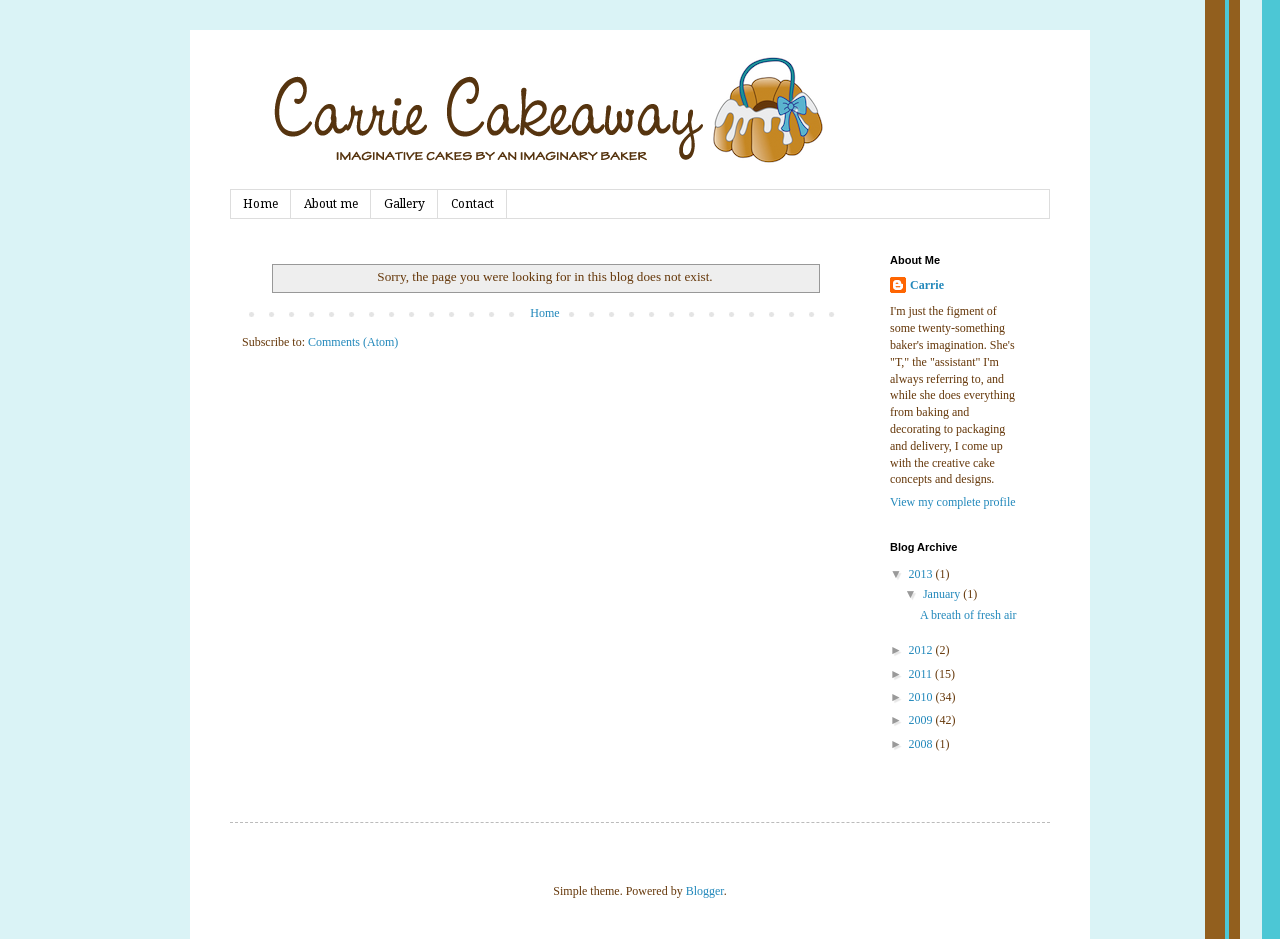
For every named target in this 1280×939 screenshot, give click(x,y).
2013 (922, 574)
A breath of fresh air (968, 615)
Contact (472, 204)
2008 (922, 744)
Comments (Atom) (353, 342)
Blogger (705, 891)
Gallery (404, 204)
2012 (922, 650)
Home (260, 204)
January (943, 594)
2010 (922, 697)
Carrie (927, 285)
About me (331, 204)
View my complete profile (953, 502)
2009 (922, 720)
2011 (922, 674)
